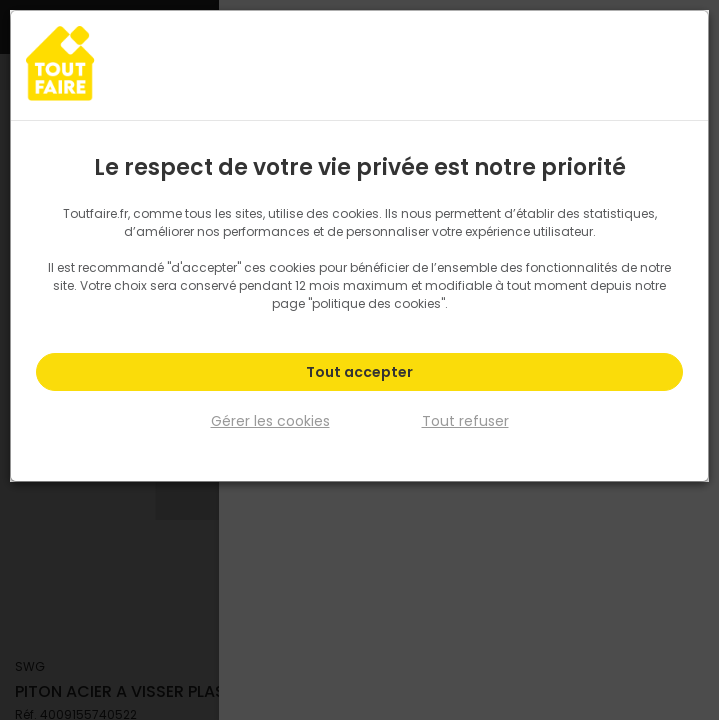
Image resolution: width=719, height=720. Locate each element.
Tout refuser (465, 420)
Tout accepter (359, 372)
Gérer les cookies (270, 420)
